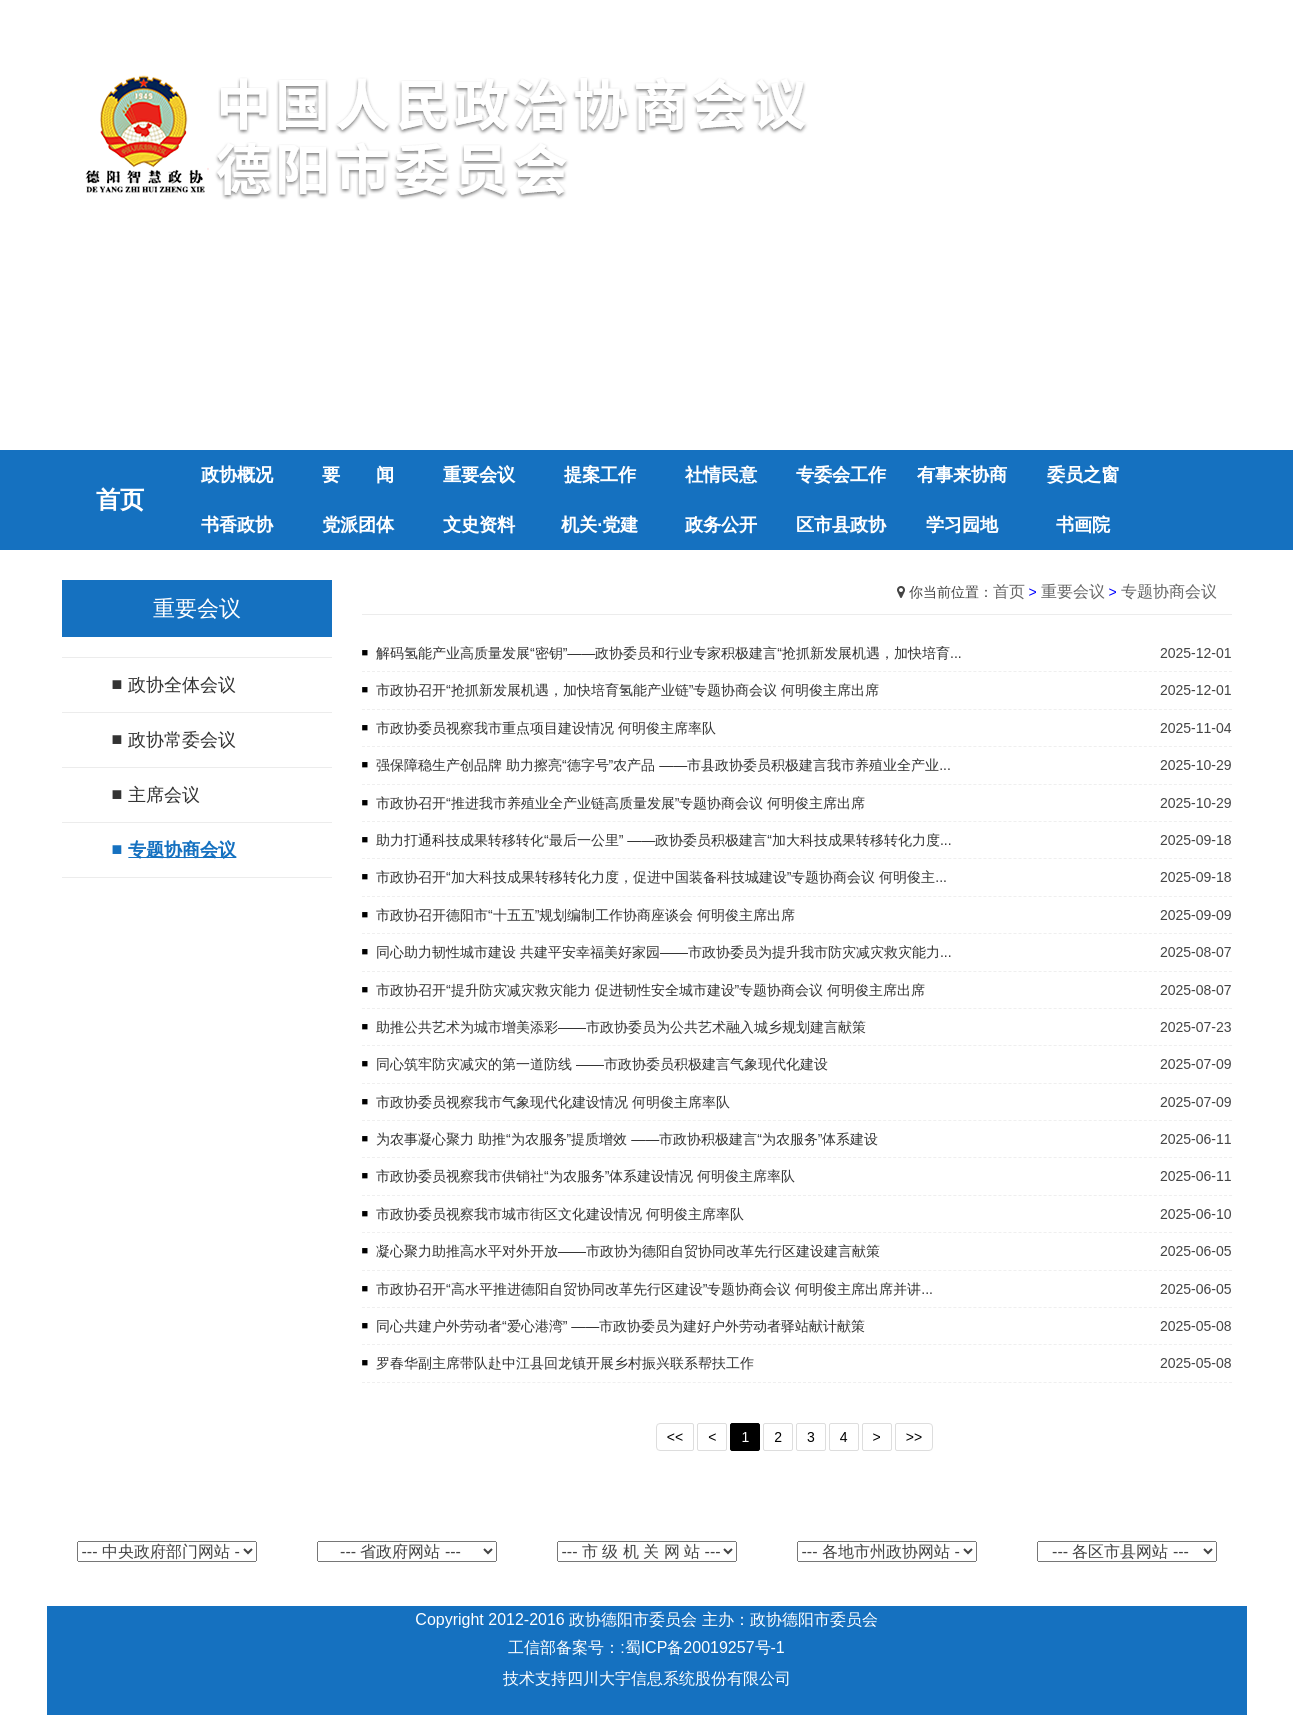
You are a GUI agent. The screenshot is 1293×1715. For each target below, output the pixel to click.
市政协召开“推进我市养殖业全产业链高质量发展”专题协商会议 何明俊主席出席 (620, 803)
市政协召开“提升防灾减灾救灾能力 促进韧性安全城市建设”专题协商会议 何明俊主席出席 (650, 990)
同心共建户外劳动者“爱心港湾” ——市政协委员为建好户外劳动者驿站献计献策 (620, 1326)
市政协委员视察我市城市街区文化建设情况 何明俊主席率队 (560, 1214)
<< (675, 1437)
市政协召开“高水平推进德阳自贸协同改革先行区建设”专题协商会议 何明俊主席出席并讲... (654, 1289)
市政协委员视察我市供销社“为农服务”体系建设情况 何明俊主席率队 (585, 1176)
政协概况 (237, 475)
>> (914, 1437)
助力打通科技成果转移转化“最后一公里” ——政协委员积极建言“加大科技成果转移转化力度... (664, 840)
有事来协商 (962, 475)
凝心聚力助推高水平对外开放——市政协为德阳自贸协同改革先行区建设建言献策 (628, 1251)
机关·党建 (599, 525)
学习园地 (962, 525)
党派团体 (358, 525)
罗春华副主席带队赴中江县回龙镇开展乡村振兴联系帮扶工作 (565, 1363)
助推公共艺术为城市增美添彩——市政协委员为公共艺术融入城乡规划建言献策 (621, 1027)
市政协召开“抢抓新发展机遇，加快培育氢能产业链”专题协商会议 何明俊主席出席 (627, 690)
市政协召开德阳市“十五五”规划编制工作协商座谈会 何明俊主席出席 (585, 915)
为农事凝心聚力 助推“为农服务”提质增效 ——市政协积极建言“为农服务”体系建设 (627, 1139)
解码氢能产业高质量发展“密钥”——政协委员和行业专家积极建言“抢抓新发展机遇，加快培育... (669, 653)
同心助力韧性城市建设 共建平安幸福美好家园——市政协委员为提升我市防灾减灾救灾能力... (664, 952)
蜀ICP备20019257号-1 (705, 1647)
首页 (1009, 591)
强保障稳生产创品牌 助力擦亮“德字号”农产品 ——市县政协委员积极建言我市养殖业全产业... (663, 765)
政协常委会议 (182, 740)
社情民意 (721, 475)
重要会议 (479, 475)
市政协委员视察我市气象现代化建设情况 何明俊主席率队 (553, 1102)
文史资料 (479, 525)
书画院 (1083, 525)
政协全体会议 (182, 685)
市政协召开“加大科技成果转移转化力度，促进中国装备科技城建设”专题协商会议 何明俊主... (661, 877)
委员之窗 (1083, 475)
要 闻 (358, 475)
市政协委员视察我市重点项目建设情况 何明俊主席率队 (546, 728)
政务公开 (721, 525)
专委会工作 (841, 475)
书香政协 (237, 525)
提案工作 (600, 475)
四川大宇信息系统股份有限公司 (679, 1678)
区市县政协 (841, 525)
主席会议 (164, 795)
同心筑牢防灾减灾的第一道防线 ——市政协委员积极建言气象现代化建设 (602, 1064)
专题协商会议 (182, 850)
